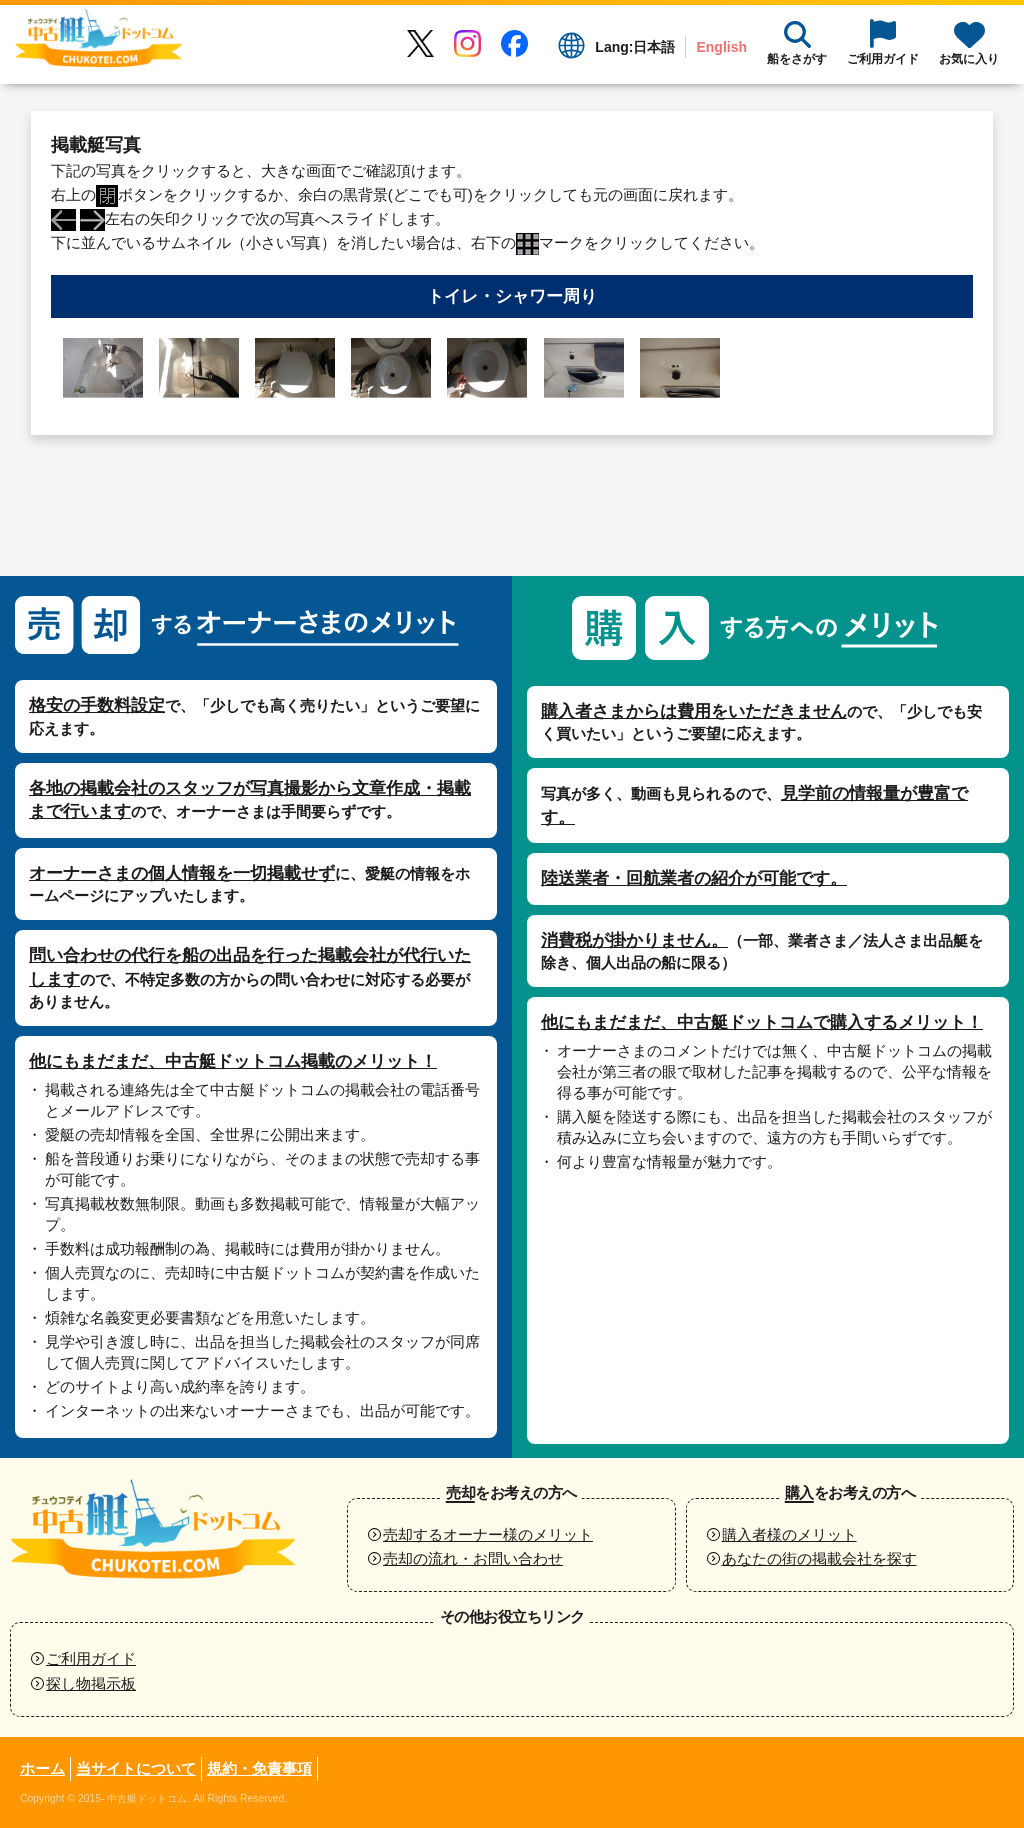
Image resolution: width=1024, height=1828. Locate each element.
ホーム (42, 1768)
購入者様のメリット (789, 1534)
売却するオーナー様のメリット (488, 1534)
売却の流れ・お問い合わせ (473, 1558)
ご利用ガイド (91, 1658)
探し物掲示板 (91, 1683)
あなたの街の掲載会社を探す (819, 1558)
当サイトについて (136, 1768)
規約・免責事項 (259, 1768)
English (721, 47)
